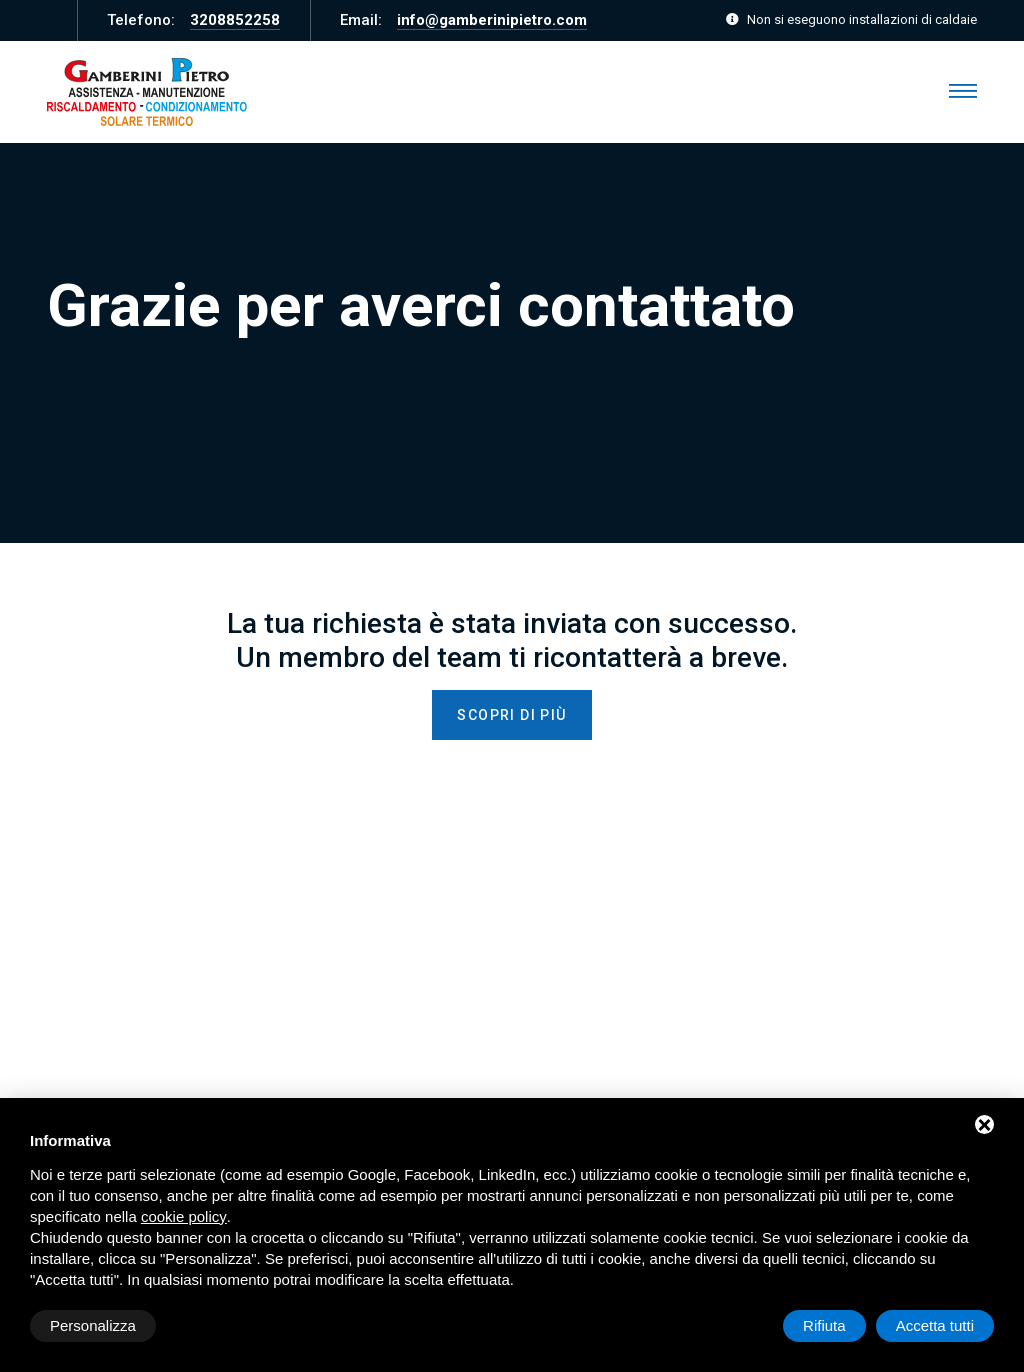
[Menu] (963, 92)
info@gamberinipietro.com (492, 20)
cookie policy (184, 1216)
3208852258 (235, 20)
